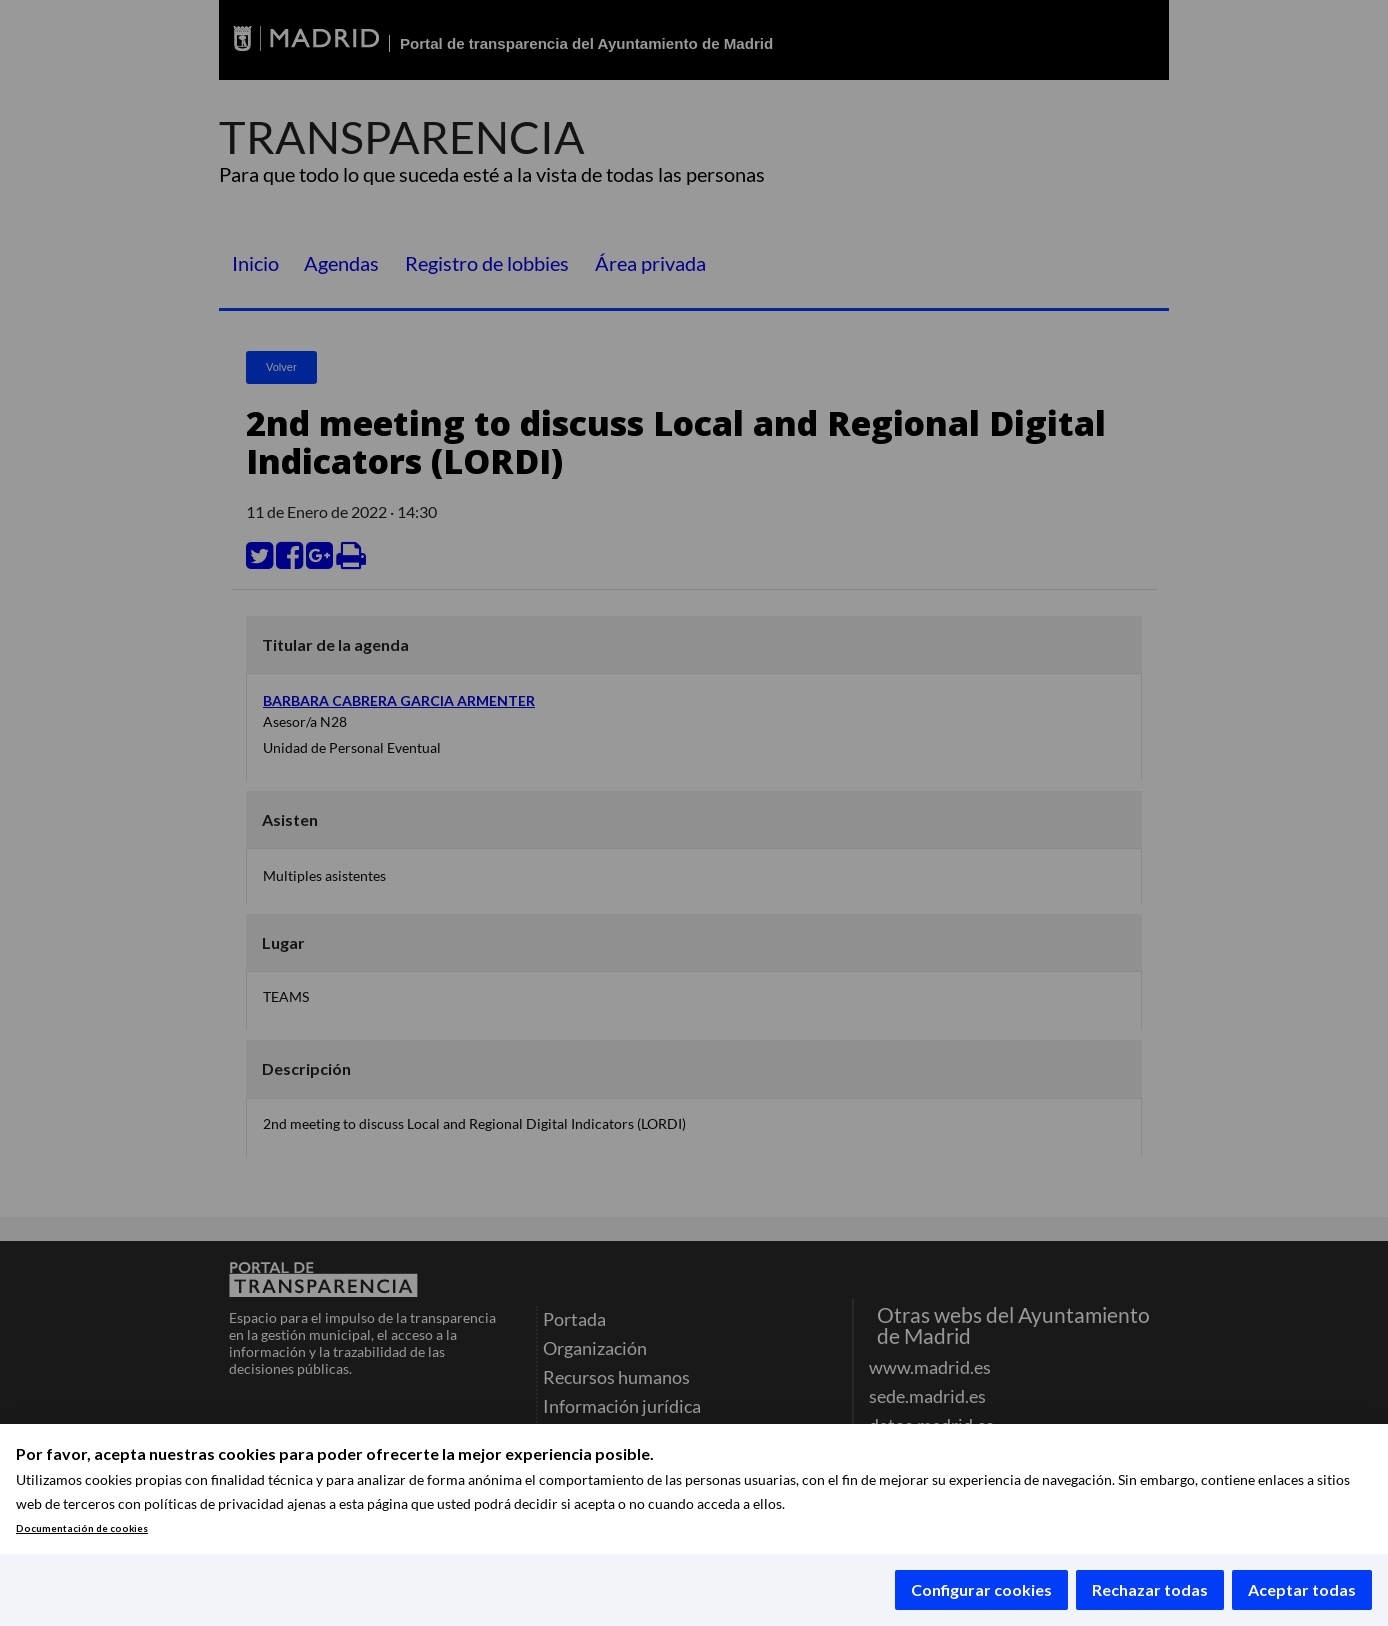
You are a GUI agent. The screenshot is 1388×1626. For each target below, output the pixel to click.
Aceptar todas (1302, 1589)
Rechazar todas (1150, 1589)
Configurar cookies (981, 1589)
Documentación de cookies (82, 1528)
